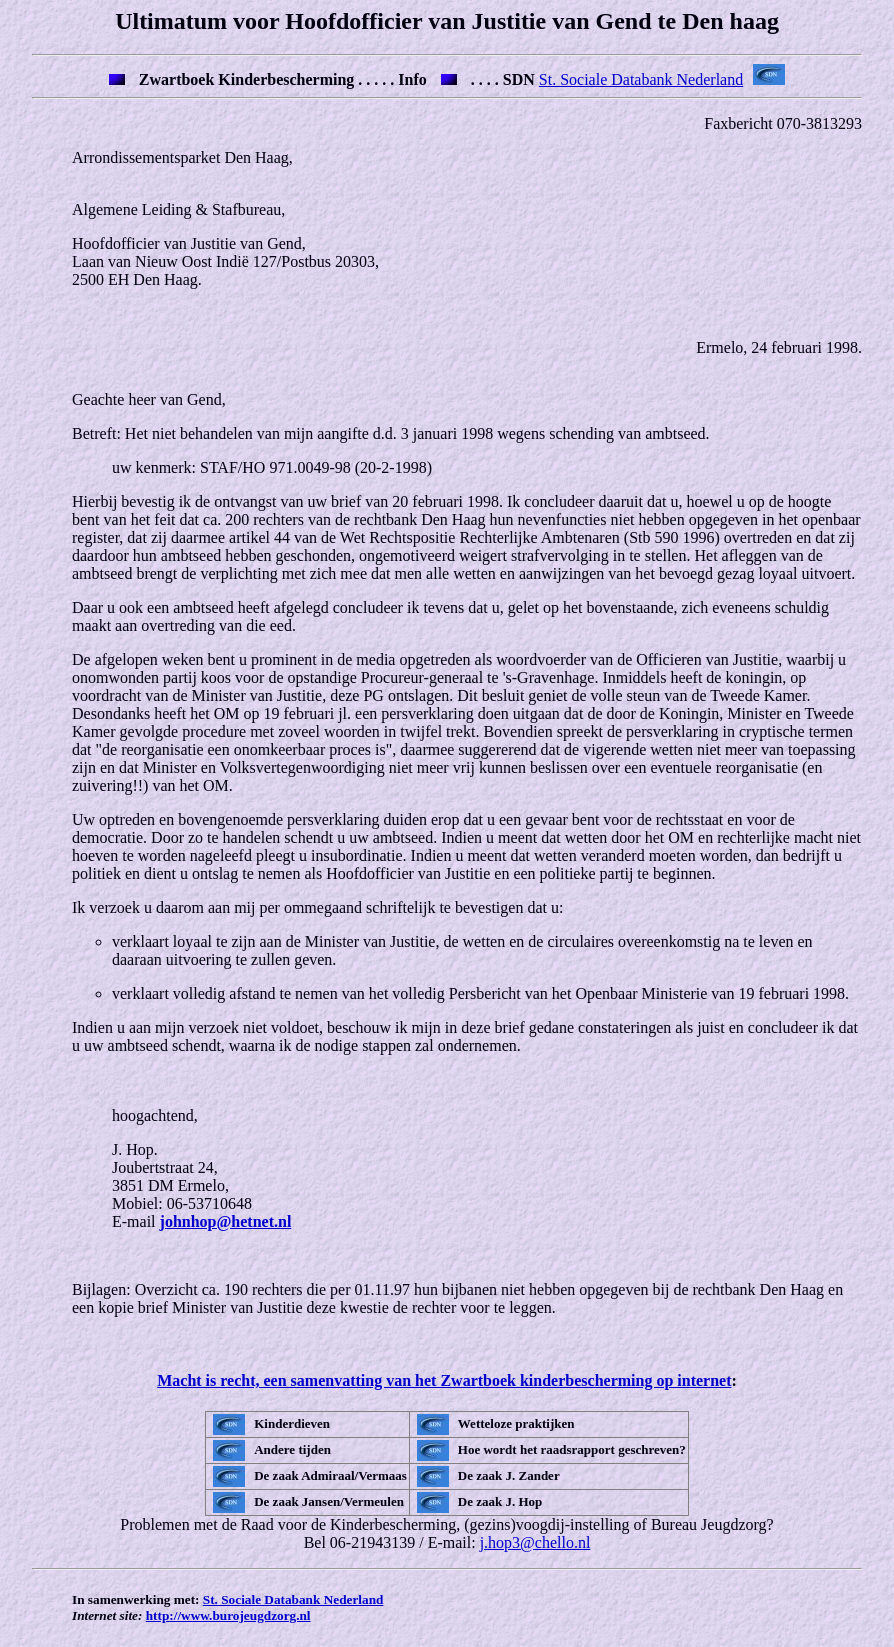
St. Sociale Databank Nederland (641, 79)
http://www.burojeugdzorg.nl (228, 1615)
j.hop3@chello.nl (535, 1542)
